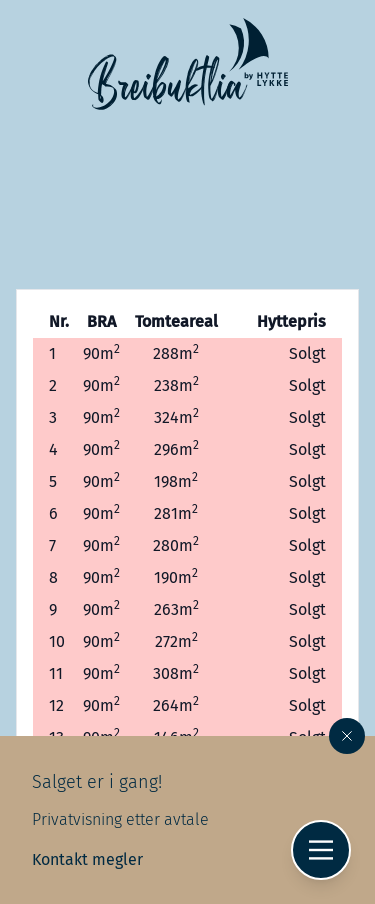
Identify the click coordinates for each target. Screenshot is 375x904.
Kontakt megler (87, 859)
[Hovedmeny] (321, 850)
